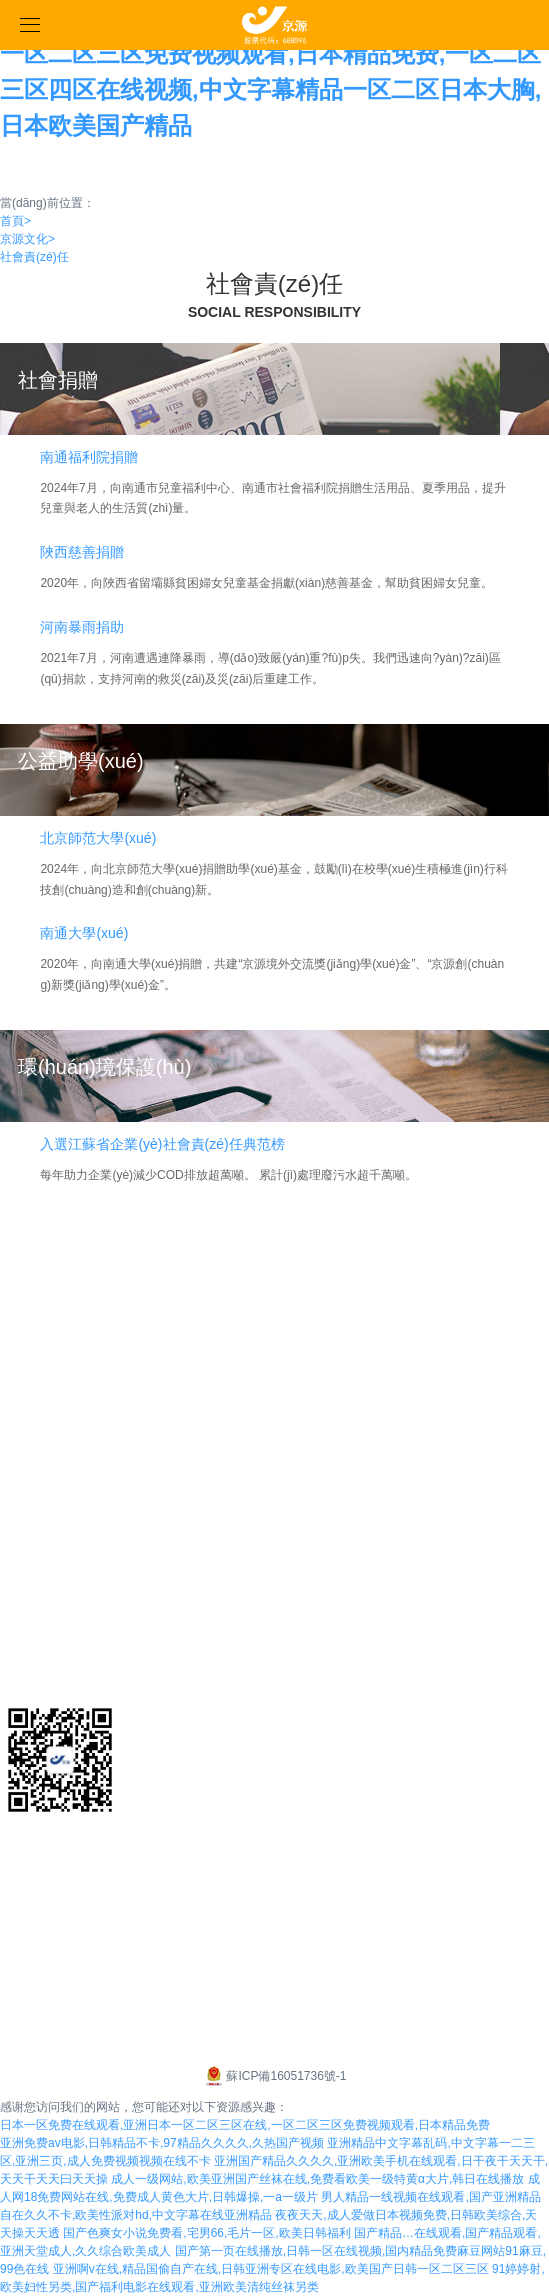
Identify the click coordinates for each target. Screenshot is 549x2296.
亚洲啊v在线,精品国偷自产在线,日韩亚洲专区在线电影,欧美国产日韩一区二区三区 (271, 2269)
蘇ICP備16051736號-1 (274, 2076)
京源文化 (27, 239)
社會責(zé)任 (34, 257)
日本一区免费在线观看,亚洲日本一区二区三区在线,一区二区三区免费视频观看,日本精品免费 (245, 2125)
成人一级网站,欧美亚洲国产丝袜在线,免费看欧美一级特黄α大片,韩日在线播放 (317, 2179)
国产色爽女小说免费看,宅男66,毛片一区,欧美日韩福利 (206, 2233)
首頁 (15, 221)
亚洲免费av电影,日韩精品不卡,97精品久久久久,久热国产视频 (162, 2143)
